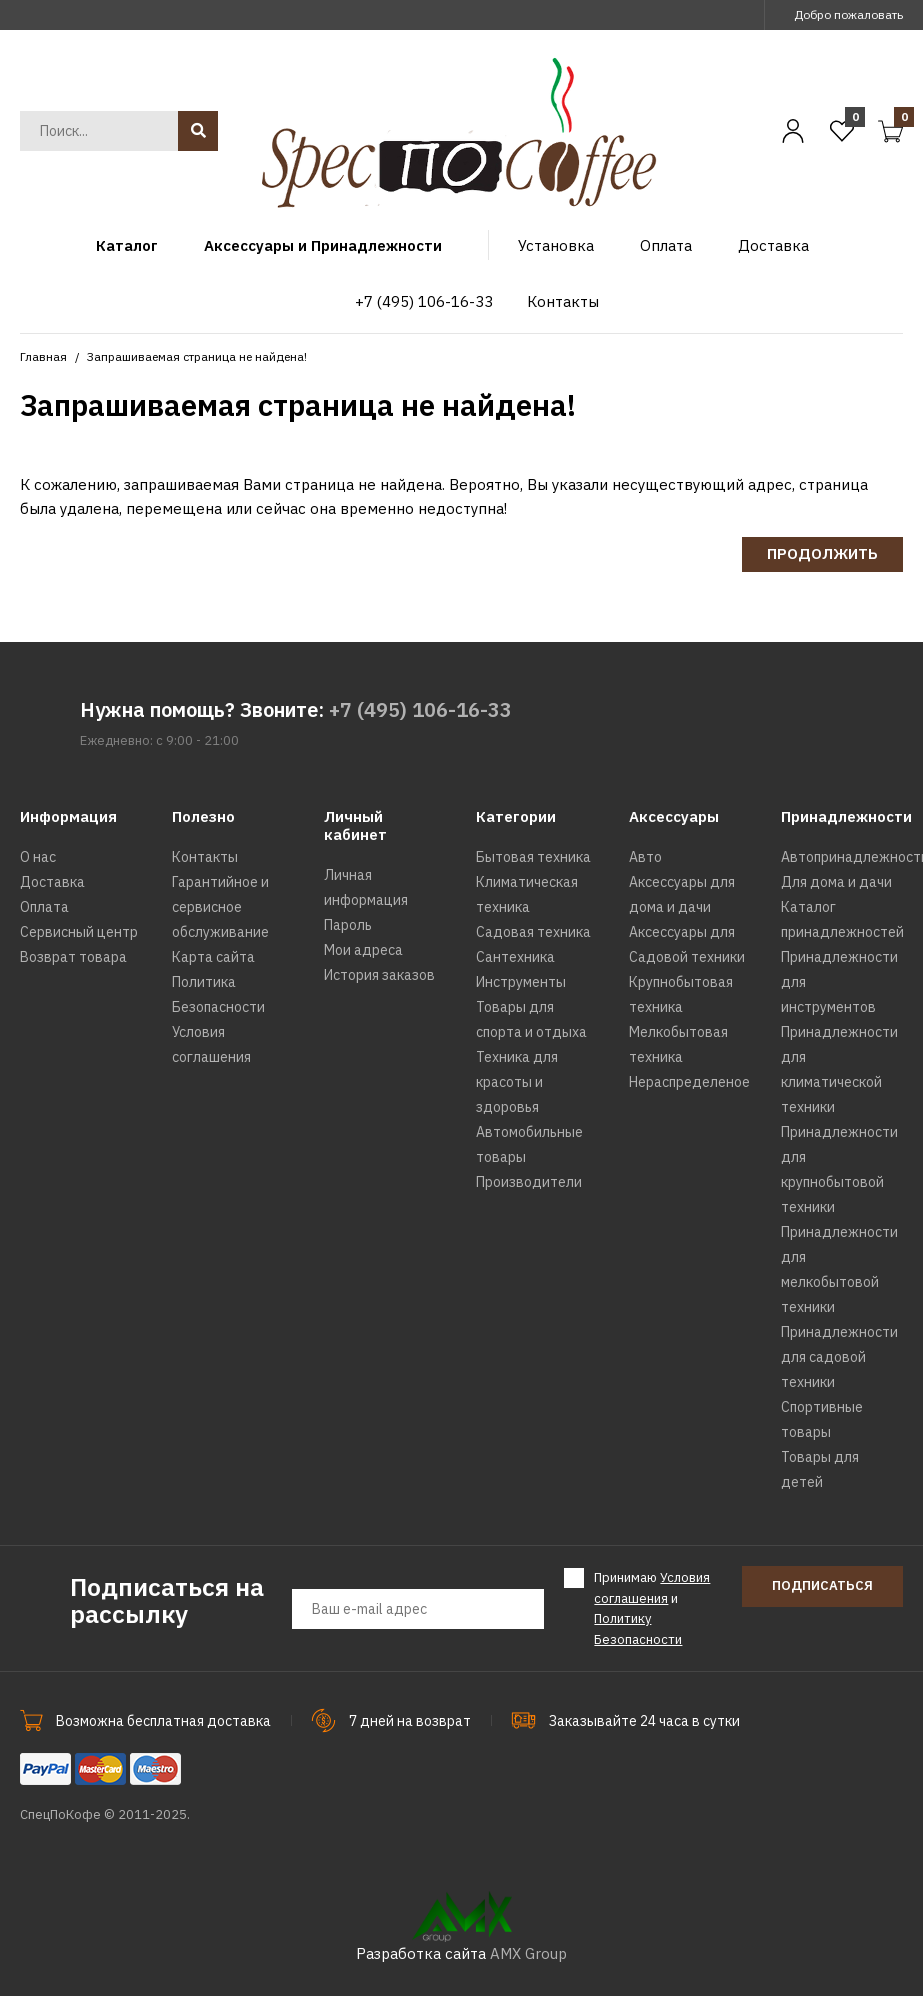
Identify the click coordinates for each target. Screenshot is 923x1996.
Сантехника (515, 957)
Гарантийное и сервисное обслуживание (220, 907)
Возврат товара (73, 957)
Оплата (44, 907)
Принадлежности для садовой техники (839, 1357)
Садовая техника (533, 932)
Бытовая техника (533, 857)
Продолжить (822, 553)
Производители (529, 1182)
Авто (645, 857)
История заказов (379, 975)
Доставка (52, 882)
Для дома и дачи (836, 882)
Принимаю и (652, 1608)
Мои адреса (363, 950)
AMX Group (528, 1953)
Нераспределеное (689, 1082)
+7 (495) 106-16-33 (420, 709)
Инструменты (521, 982)
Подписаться (822, 1585)
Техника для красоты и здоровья (517, 1082)
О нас (38, 857)
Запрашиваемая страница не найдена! (197, 356)
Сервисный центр (79, 932)
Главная (43, 356)
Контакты (205, 857)
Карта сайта (213, 957)
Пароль (348, 925)
